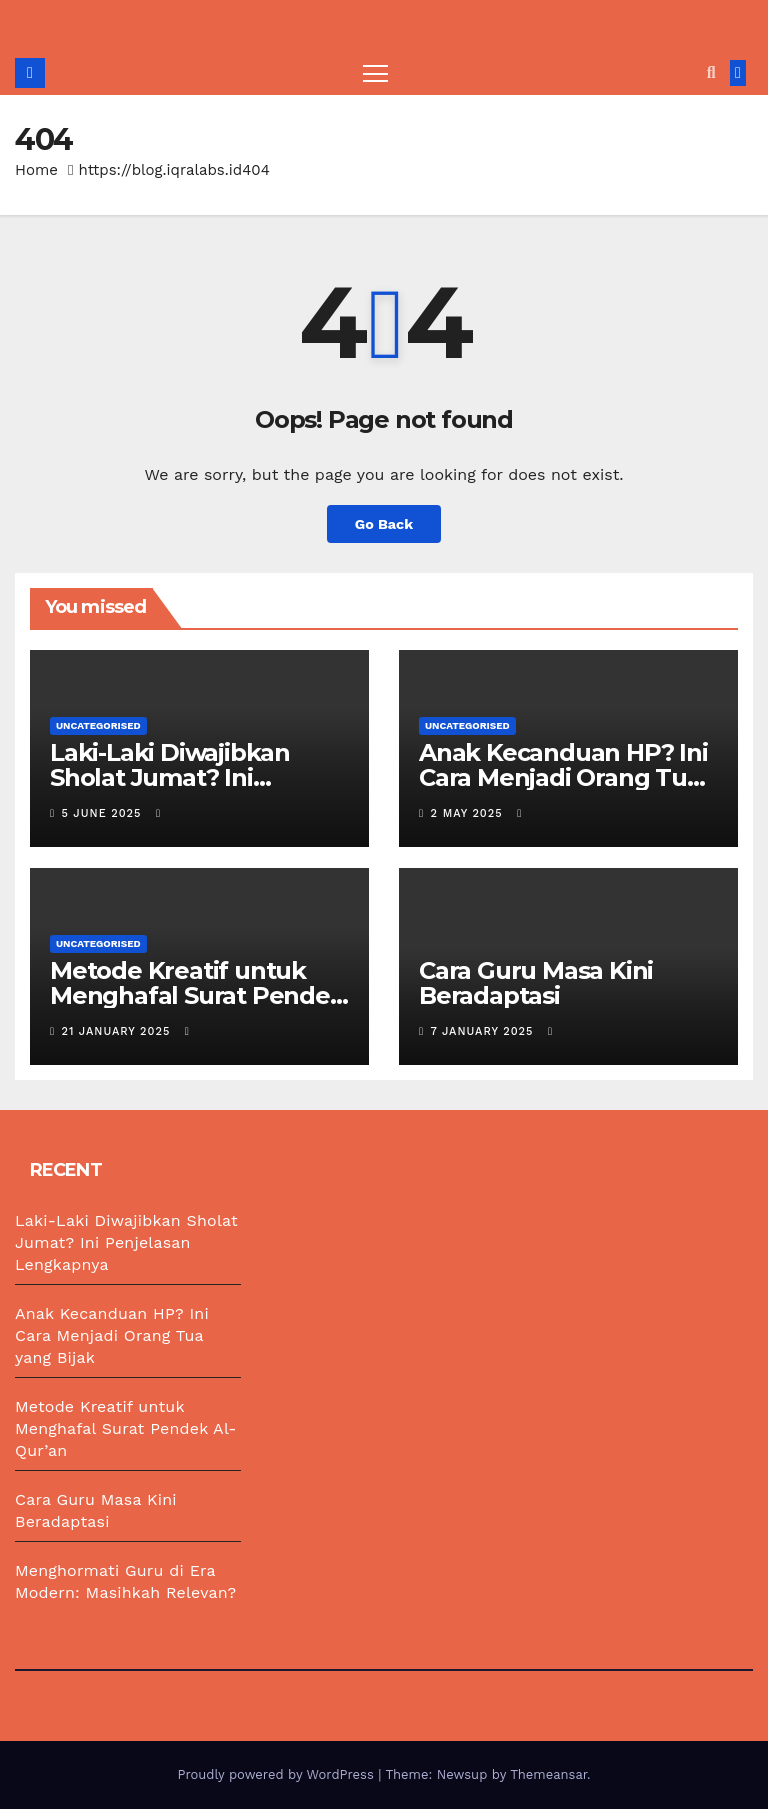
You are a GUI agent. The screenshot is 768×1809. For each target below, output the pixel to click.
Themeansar (548, 1774)
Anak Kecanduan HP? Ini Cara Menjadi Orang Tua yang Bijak (563, 777)
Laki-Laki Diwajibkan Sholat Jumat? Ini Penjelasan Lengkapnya (191, 777)
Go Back (384, 524)
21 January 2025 (118, 1031)
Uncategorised (98, 725)
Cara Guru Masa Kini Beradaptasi (536, 983)
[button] (711, 72)
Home (36, 170)
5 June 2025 (104, 813)
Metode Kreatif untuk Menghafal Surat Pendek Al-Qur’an (197, 995)
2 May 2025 (469, 813)
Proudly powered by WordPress (277, 1774)
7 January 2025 (484, 1031)
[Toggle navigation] (375, 72)
